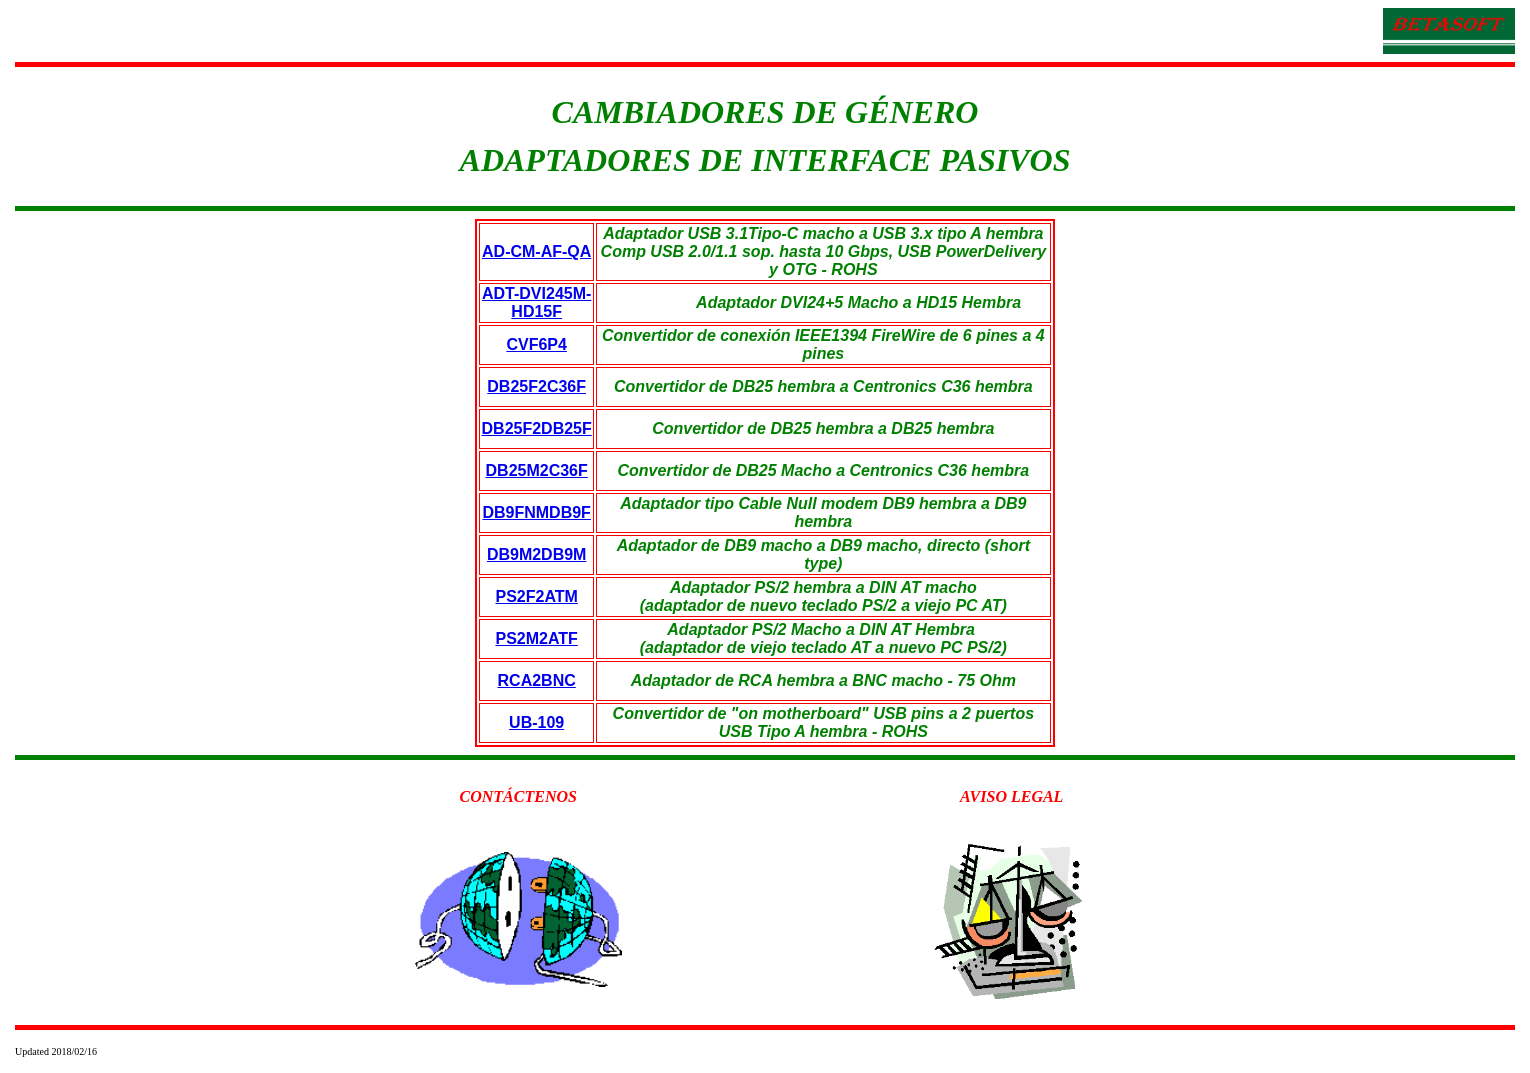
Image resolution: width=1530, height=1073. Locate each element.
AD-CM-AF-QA (536, 251)
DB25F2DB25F (537, 428)
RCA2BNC (537, 680)
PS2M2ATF (536, 638)
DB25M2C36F (537, 470)
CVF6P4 (536, 344)
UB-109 (536, 722)
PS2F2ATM (536, 596)
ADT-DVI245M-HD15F (536, 302)
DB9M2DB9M (537, 554)
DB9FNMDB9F (536, 512)
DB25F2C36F (536, 386)
